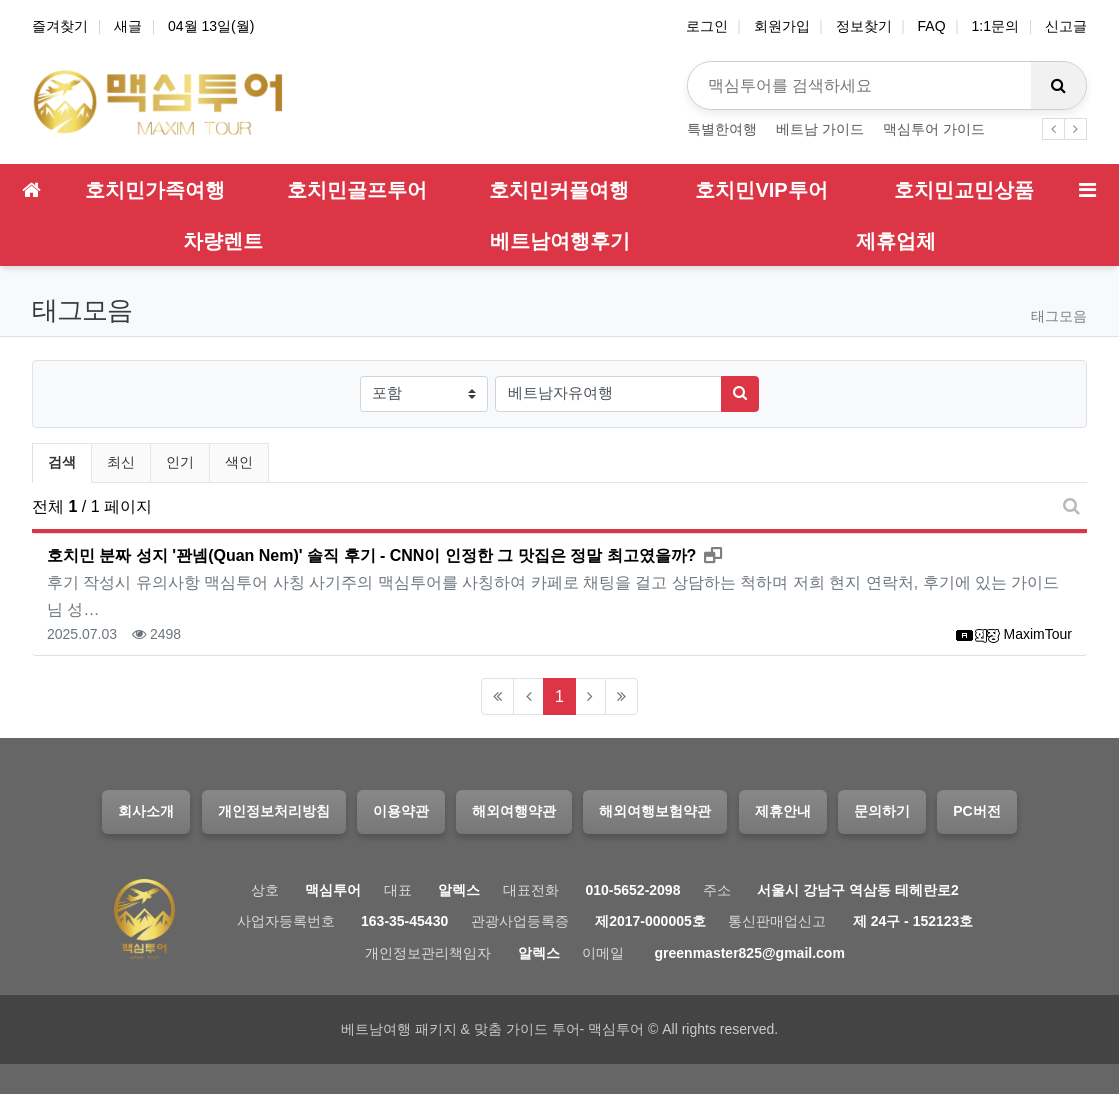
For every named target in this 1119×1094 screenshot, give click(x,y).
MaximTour (1038, 634)
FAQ (932, 26)
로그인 (707, 26)
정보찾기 (864, 26)
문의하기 (882, 811)
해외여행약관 (514, 811)
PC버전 (976, 811)
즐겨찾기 (60, 26)
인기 (180, 462)
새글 (128, 26)
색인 (239, 462)
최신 (121, 462)
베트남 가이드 (820, 129)
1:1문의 (995, 26)
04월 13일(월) (211, 26)
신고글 (1066, 26)
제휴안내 (783, 811)
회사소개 (146, 811)
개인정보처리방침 (274, 811)
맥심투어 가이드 (934, 129)
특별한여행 (722, 129)
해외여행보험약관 (655, 811)
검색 (62, 462)
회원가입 (782, 26)
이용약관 (401, 811)
